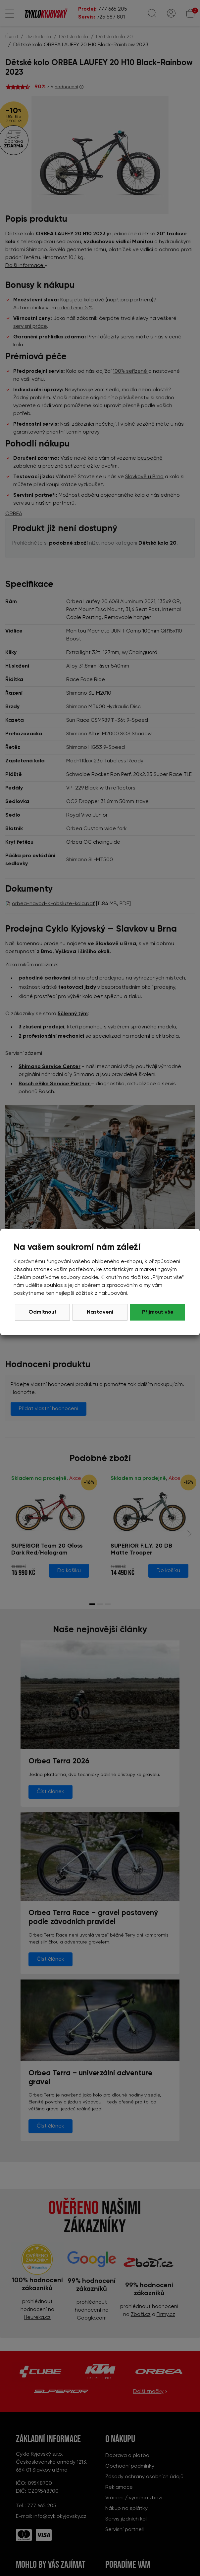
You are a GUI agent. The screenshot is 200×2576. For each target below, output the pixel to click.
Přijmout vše (158, 1312)
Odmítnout (42, 1312)
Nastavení (100, 1312)
